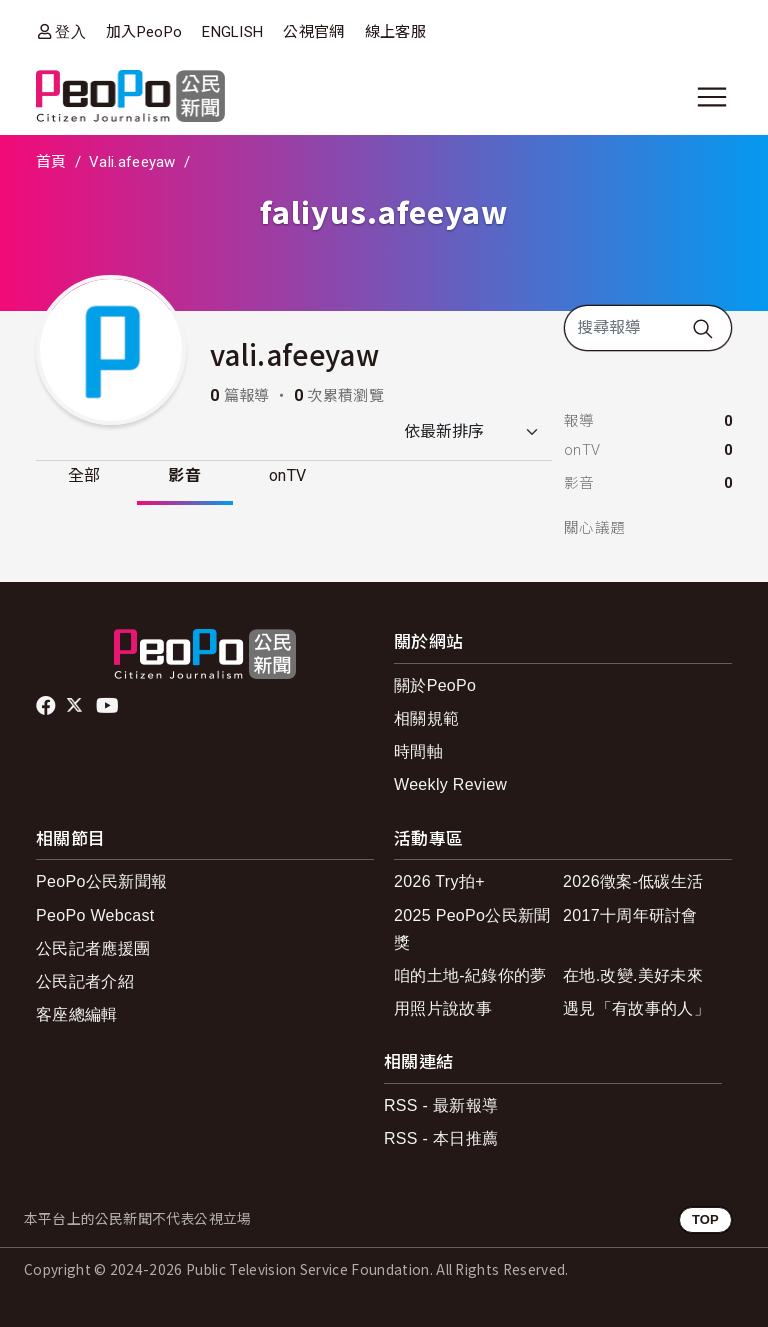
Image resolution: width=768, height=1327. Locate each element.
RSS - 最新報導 (441, 1105)
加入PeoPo (144, 32)
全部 (84, 475)
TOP (705, 1219)
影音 (185, 475)
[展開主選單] (712, 97)
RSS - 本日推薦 (441, 1138)
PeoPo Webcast (95, 915)
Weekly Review (450, 784)
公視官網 (313, 32)
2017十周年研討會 (630, 915)
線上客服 (395, 32)
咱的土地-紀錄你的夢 (470, 975)
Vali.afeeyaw (132, 162)
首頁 (51, 162)
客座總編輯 (77, 1014)
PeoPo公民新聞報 (101, 881)
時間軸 (418, 751)
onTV (288, 475)
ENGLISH (232, 32)
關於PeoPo (435, 685)
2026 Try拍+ (439, 881)
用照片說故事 (443, 1008)
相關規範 (426, 718)
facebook (47, 706)
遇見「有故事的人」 (636, 1008)
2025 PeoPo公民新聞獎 (472, 929)
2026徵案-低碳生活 (633, 881)
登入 (70, 31)
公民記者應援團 (93, 948)
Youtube (109, 706)
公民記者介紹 (85, 981)
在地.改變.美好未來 (633, 975)
